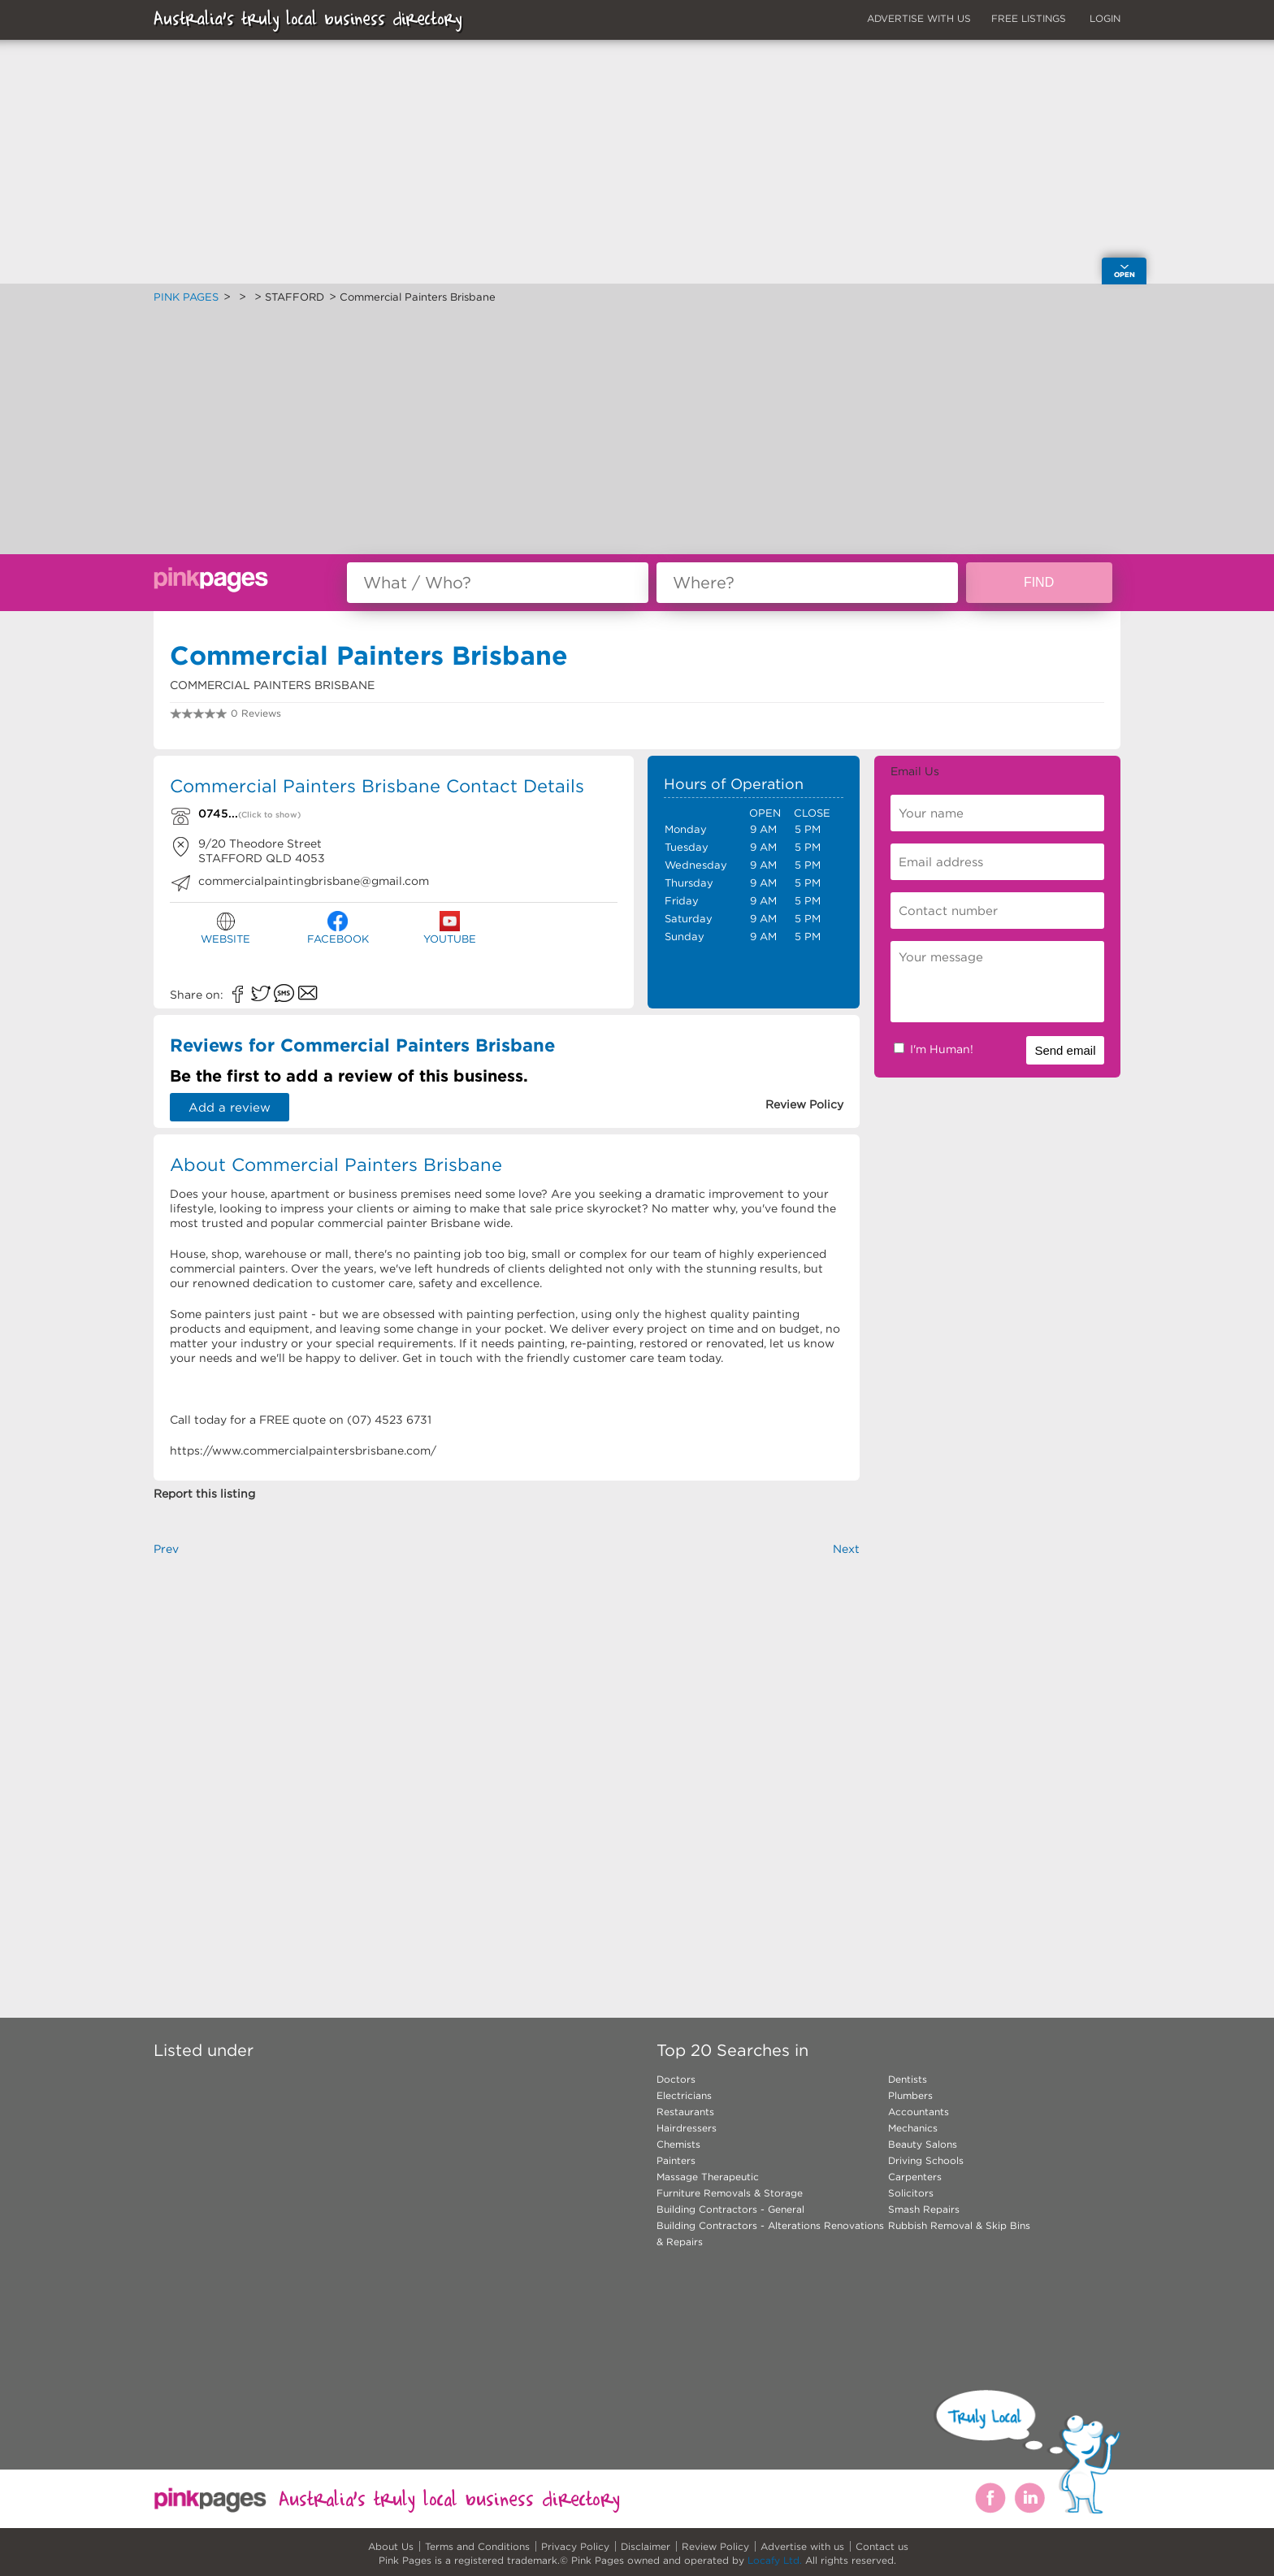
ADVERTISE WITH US (919, 18)
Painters (676, 2160)
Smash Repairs (924, 2209)
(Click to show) (269, 814)
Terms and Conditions (477, 2546)
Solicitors (911, 2193)
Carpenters (915, 2176)
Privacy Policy (575, 2546)
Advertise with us (802, 2546)
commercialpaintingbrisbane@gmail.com (313, 880)
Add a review (229, 1107)
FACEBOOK (338, 928)
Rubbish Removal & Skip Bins (959, 2225)
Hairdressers (686, 2128)
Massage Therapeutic (707, 2176)
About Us (391, 2546)
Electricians (684, 2095)
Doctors (676, 2079)
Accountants (918, 2111)
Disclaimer (645, 2546)
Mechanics (913, 2128)
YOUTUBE (449, 928)
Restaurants (685, 2111)
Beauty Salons (922, 2144)
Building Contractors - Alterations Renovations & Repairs (770, 2233)
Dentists (907, 2079)
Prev (166, 1548)
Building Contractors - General (730, 2209)
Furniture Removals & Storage (729, 2193)
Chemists (678, 2144)
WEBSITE (225, 928)
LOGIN (1105, 18)
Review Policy (715, 2546)
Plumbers (910, 2095)
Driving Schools (926, 2160)
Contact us (882, 2546)
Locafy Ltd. (775, 2560)
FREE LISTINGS (1028, 18)
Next (846, 1548)
